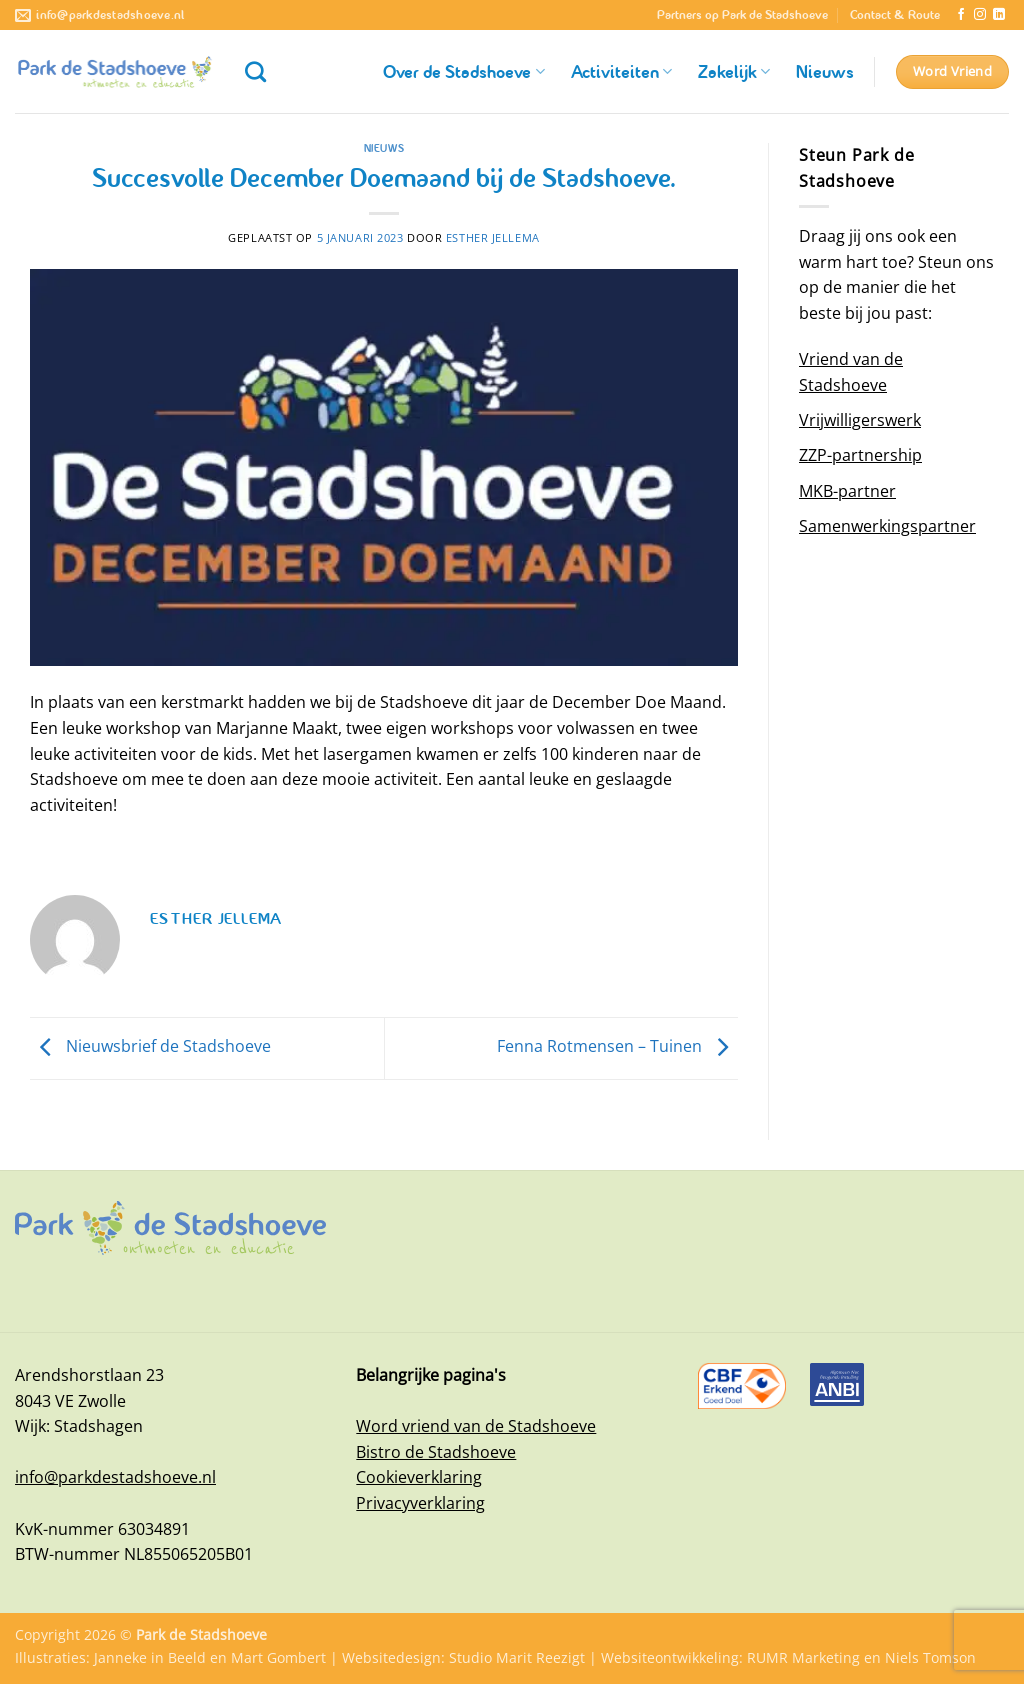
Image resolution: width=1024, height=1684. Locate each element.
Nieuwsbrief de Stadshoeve (150, 1047)
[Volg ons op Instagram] (980, 15)
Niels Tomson (930, 1657)
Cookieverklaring (419, 1477)
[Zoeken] (255, 71)
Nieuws (825, 72)
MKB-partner (847, 491)
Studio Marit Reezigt (517, 1657)
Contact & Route (895, 15)
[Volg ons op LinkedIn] (999, 15)
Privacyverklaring (420, 1503)
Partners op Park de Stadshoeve (742, 15)
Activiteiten (621, 72)
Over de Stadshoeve (463, 72)
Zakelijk (734, 72)
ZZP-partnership (860, 455)
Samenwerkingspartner (887, 526)
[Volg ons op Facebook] (961, 15)
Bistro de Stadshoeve (436, 1452)
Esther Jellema (493, 237)
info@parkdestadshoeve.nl (115, 1477)
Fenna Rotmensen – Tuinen (617, 1047)
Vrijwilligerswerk (860, 420)
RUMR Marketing (803, 1657)
